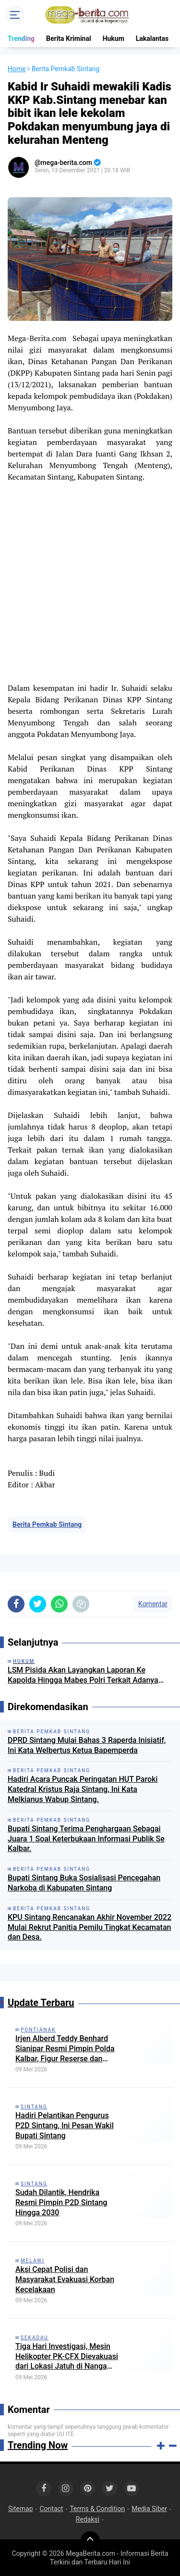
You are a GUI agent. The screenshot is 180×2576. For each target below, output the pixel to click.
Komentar (153, 1604)
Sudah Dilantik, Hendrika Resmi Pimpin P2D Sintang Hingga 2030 (61, 2202)
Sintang (34, 2106)
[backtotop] (90, 2541)
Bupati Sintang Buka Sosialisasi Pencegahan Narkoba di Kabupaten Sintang (84, 1882)
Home (17, 69)
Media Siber (149, 2509)
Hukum (113, 38)
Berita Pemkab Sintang (47, 1524)
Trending (21, 38)
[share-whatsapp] (59, 1604)
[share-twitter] (37, 1604)
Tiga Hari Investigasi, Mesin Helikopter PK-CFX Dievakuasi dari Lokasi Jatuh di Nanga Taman (66, 2357)
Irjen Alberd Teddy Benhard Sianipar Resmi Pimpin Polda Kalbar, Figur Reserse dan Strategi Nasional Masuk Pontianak (65, 2049)
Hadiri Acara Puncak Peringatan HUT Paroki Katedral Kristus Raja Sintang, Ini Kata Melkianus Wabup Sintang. (82, 1789)
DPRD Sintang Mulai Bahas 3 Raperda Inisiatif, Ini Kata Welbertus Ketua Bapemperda (87, 1745)
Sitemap (20, 2509)
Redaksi (87, 2519)
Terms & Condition (97, 2509)
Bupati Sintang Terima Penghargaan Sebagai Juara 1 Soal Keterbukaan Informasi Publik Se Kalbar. (86, 1838)
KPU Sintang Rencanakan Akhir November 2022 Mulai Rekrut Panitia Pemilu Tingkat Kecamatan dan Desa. (89, 1927)
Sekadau (34, 2337)
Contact (51, 2509)
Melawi (33, 2260)
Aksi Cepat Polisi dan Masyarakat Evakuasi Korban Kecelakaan (64, 2279)
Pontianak (38, 2029)
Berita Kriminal (68, 38)
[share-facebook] (16, 1604)
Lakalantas (152, 38)
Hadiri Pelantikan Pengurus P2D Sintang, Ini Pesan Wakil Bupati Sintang (64, 2125)
